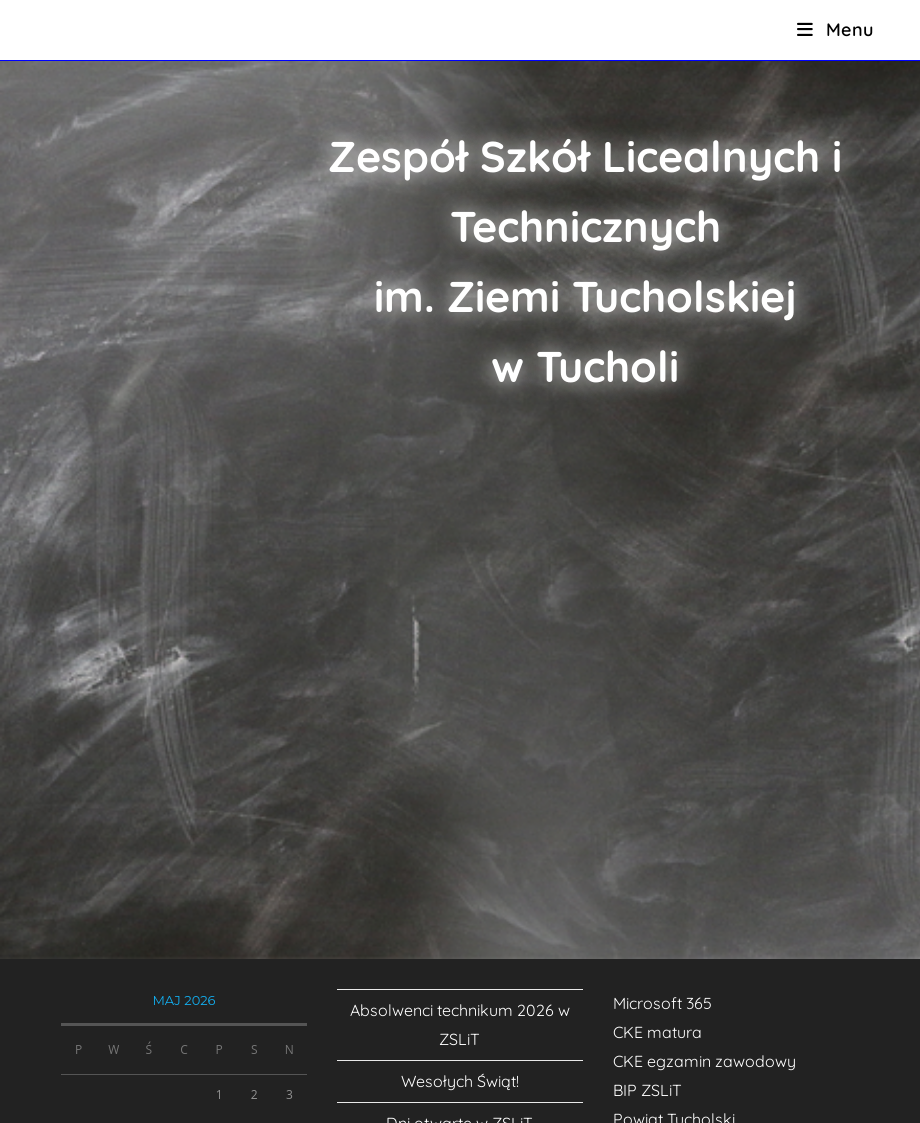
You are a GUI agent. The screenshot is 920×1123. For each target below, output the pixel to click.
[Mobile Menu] (835, 29)
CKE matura (657, 1032)
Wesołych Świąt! (460, 1081)
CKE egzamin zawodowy (704, 1061)
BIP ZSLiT (647, 1090)
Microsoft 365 (662, 1003)
